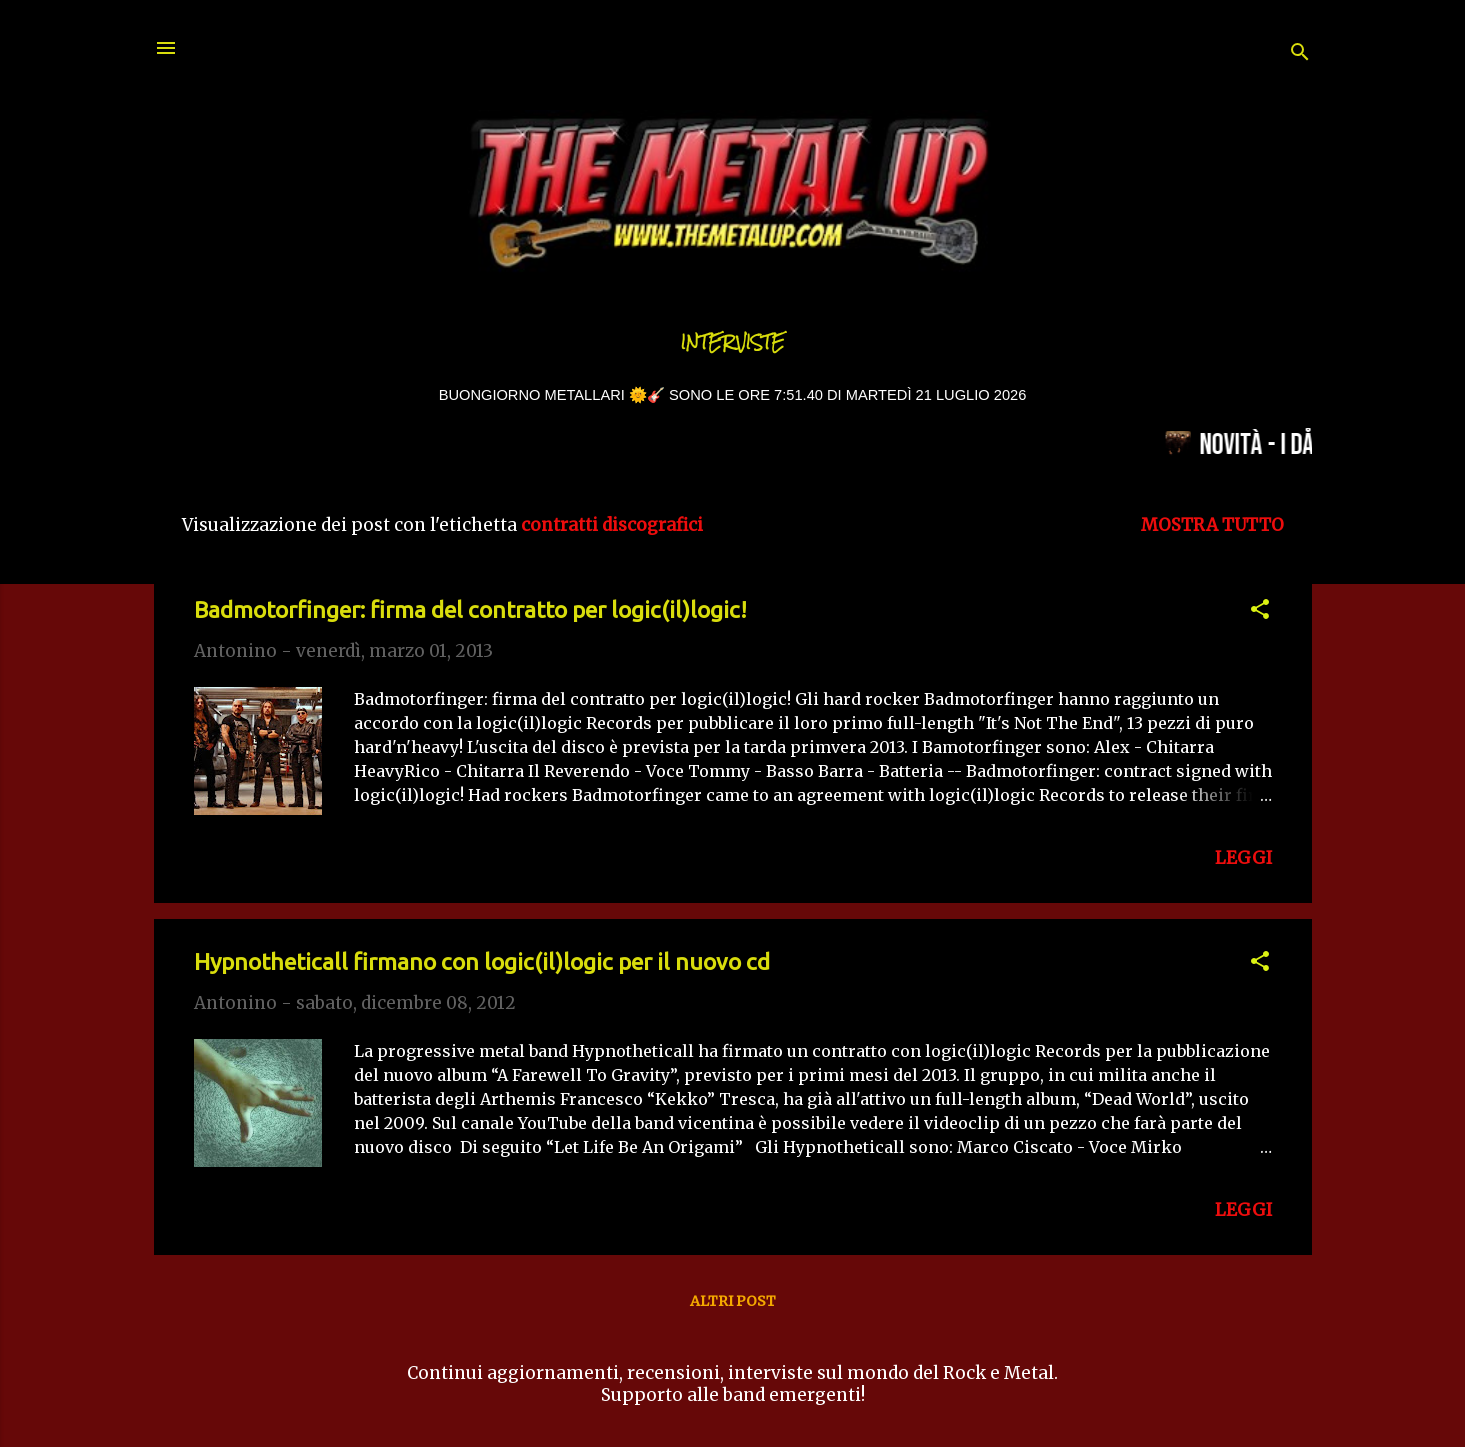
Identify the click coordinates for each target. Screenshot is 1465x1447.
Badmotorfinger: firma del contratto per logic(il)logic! (470, 609)
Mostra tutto (1212, 525)
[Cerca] (1300, 54)
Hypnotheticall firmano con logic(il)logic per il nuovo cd (482, 961)
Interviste (733, 342)
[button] (1260, 612)
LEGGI (1243, 858)
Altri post (733, 1301)
